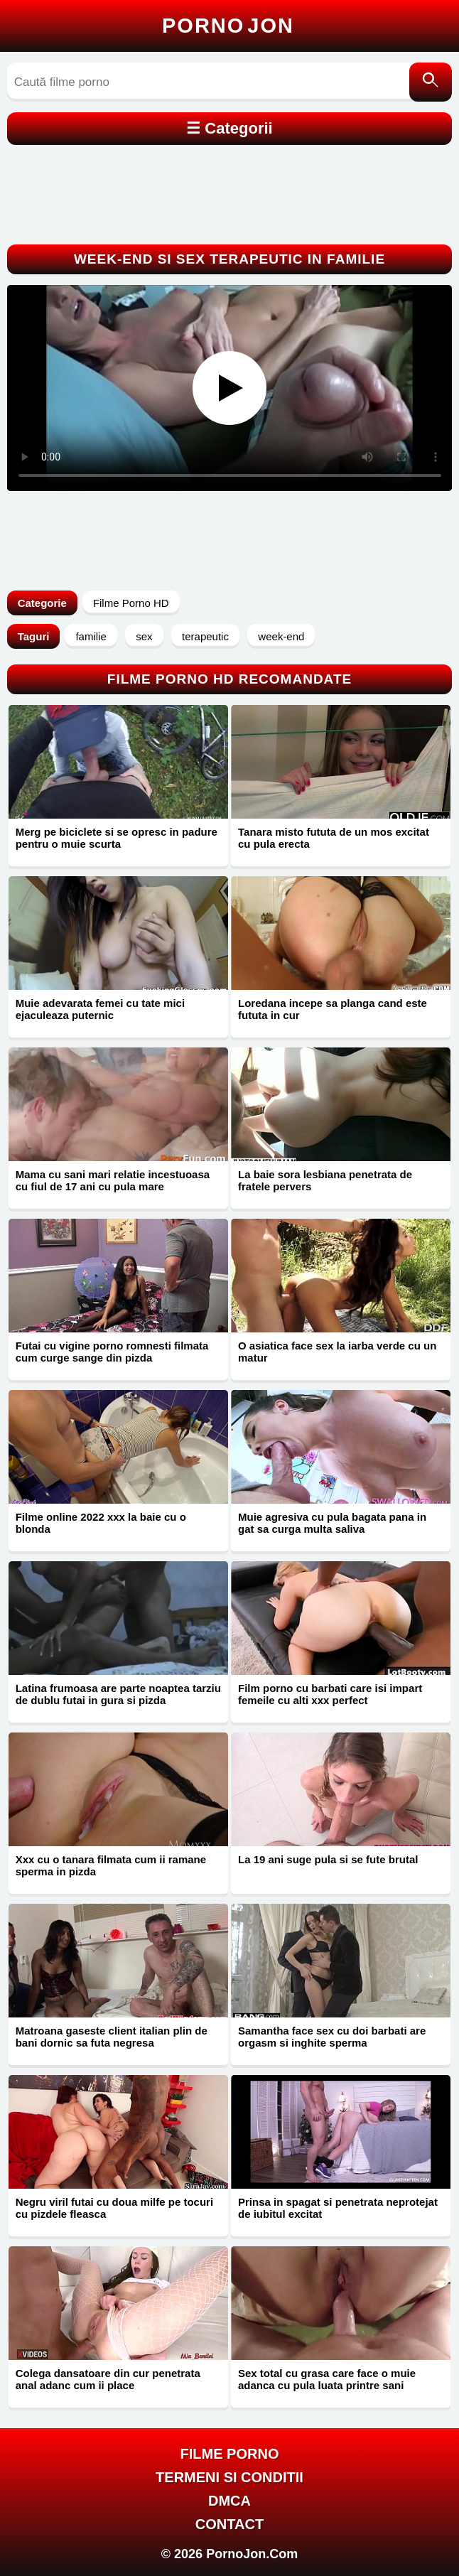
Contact (229, 2524)
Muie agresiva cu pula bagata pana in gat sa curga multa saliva (332, 1523)
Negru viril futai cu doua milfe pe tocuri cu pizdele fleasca (114, 2208)
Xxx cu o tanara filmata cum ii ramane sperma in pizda (111, 1865)
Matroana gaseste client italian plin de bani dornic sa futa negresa (111, 2037)
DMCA (229, 2500)
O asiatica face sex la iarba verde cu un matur (337, 1352)
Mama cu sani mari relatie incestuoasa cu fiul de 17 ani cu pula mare (113, 1180)
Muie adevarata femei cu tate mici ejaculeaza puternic (100, 1009)
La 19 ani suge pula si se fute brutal (328, 1859)
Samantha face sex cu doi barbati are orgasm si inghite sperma (332, 2037)
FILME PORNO (229, 2454)
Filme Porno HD (131, 603)
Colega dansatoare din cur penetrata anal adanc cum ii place (108, 2379)
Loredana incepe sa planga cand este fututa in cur (332, 1009)
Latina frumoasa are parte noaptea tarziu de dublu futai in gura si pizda (118, 1694)
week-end (281, 636)
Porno (228, 25)
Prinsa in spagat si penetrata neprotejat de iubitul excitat (338, 2208)
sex (144, 636)
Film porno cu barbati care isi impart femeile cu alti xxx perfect (330, 1694)
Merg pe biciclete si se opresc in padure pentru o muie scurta (116, 838)
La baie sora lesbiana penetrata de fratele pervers (325, 1180)
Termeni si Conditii (229, 2477)
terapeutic (205, 636)
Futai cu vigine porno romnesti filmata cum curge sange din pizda (112, 1352)
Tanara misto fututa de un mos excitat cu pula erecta (333, 838)
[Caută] (430, 82)
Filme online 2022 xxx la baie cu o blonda (101, 1523)
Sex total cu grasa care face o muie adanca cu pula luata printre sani (327, 2379)
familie (90, 636)
